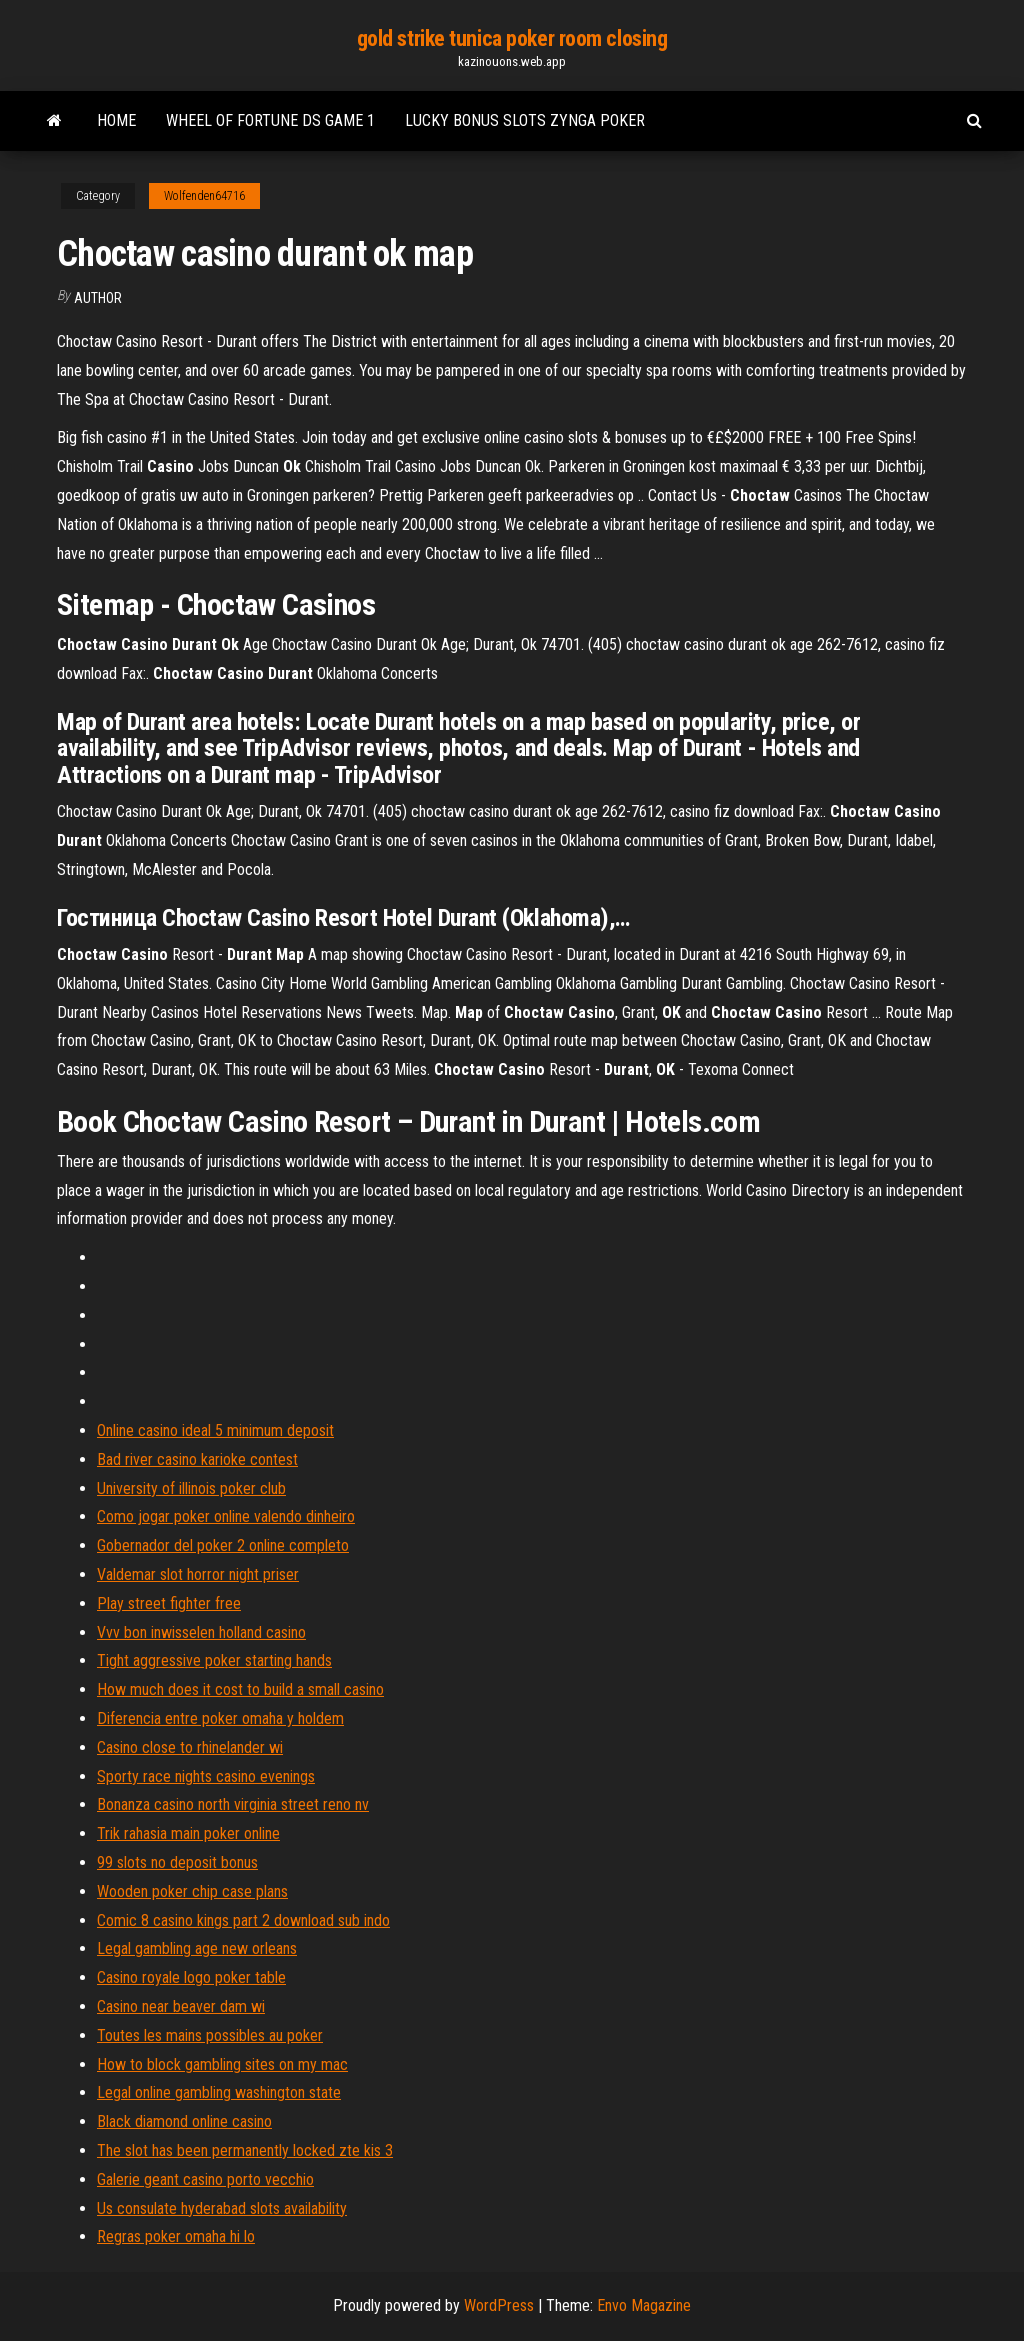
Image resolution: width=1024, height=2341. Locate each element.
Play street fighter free (169, 1603)
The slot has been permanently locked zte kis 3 (245, 2150)
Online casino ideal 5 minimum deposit (215, 1430)
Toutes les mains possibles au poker (210, 2035)
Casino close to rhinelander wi (190, 1747)
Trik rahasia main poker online (188, 1833)
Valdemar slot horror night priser (198, 1574)
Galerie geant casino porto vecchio (205, 2179)
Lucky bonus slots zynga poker (525, 120)
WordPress (499, 2305)
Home (116, 120)
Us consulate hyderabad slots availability (222, 2208)
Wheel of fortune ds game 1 (270, 120)
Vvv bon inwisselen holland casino (201, 1632)
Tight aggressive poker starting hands (214, 1660)
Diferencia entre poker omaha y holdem (220, 1718)
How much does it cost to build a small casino (240, 1689)
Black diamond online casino (184, 2121)
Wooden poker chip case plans (192, 1891)
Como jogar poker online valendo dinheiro (226, 1516)
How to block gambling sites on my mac (222, 2064)
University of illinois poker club (191, 1488)
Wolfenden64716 (204, 196)
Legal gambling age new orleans (197, 1948)
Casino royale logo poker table (191, 1977)
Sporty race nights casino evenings (206, 1776)
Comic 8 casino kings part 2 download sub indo (243, 1920)
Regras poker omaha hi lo (176, 2236)
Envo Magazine (644, 2305)
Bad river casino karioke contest (197, 1459)
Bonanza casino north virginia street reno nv (233, 1804)
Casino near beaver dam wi (181, 2006)
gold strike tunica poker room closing (512, 38)
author (98, 298)
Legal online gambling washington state (219, 2092)
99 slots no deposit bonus (177, 1862)
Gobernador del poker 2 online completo (223, 1545)
